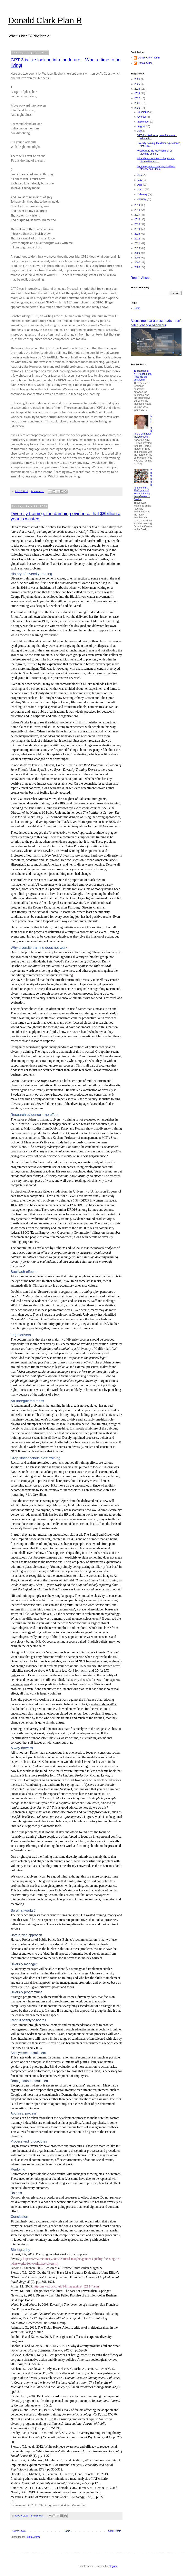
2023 (138, 93)
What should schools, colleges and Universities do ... (156, 160)
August (141, 126)
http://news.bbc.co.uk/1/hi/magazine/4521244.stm (66, 2286)
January (142, 199)
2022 (138, 98)
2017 (138, 214)
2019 (138, 205)
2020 (138, 108)
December (143, 112)
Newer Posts (19, 2531)
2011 (138, 243)
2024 (138, 88)
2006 (138, 267)
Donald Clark (145, 63)
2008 (138, 257)
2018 (138, 210)
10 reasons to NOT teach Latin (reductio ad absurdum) (142, 375)
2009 (138, 253)
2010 (138, 248)
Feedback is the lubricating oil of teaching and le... (154, 152)
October (142, 116)
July (140, 131)
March (141, 189)
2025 (138, 84)
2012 (138, 238)
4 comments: (37, 2515)
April (140, 184)
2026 (138, 79)
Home (67, 2531)
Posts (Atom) (33, 2537)
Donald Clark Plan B (45, 20)
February (142, 194)
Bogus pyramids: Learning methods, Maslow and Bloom (156, 168)
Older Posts (114, 2531)
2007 (138, 262)
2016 (138, 219)
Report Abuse (140, 278)
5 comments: (37, 491)
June (140, 175)
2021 (138, 103)
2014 (138, 229)
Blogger (112, 2566)
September (143, 121)
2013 (138, 233)
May (140, 180)
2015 (138, 224)
